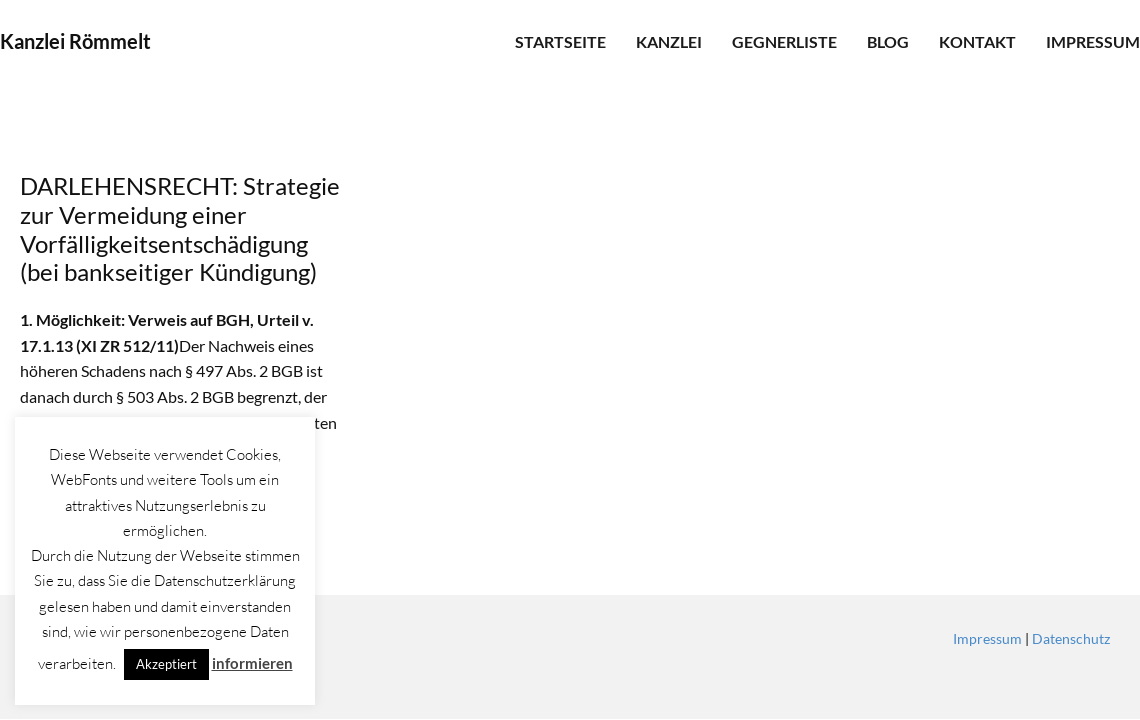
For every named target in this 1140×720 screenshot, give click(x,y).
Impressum (1093, 41)
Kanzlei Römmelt (75, 41)
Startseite (560, 41)
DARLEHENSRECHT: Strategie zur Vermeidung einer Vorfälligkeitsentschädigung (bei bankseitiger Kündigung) (180, 228)
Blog (888, 41)
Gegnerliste (784, 41)
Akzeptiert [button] (166, 664)
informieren (252, 663)
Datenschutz (1071, 638)
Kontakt (977, 41)
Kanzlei (669, 41)
